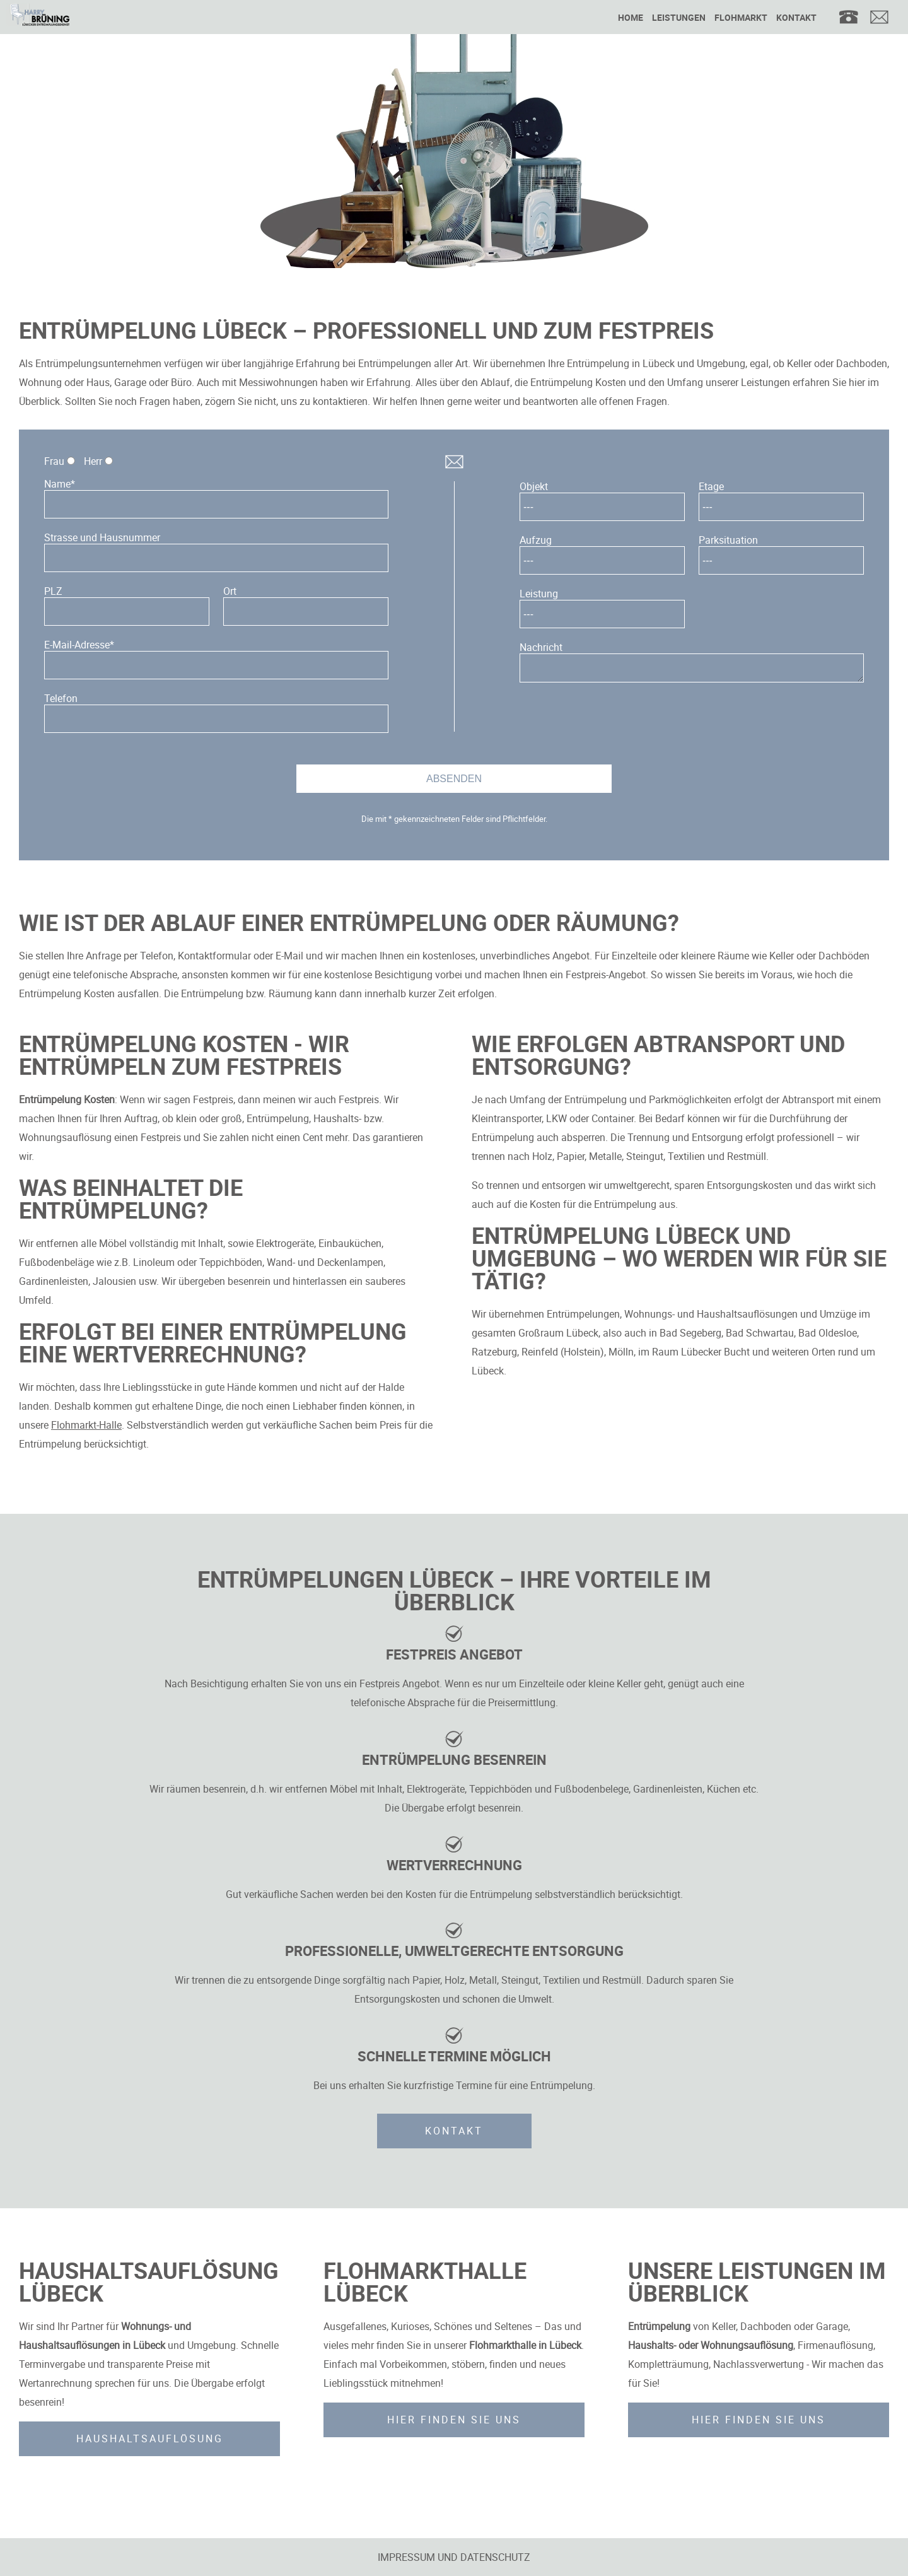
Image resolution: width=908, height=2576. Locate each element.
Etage (711, 486)
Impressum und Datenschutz (454, 2557)
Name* (59, 483)
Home (630, 17)
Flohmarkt (740, 17)
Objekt (534, 486)
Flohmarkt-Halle (86, 1425)
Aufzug (536, 540)
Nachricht (541, 647)
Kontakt (796, 17)
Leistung (539, 593)
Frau (54, 461)
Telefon (61, 698)
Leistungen (679, 17)
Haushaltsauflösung (149, 2438)
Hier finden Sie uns (454, 2420)
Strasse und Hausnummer (102, 537)
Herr (93, 461)
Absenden (454, 778)
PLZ (53, 591)
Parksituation (728, 540)
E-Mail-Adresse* (79, 644)
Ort (229, 591)
